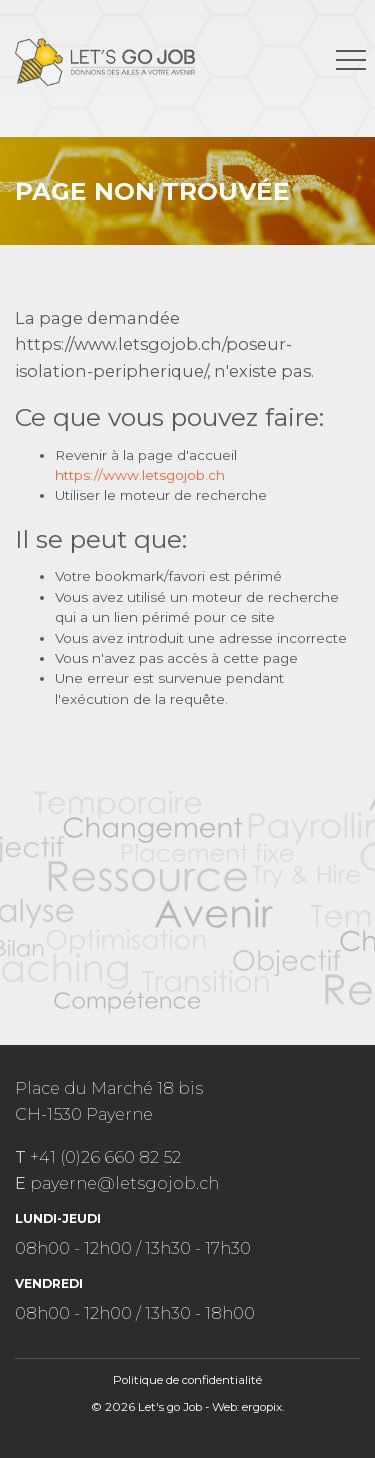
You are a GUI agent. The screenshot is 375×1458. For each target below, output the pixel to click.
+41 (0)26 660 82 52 (105, 1157)
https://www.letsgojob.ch (140, 475)
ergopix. (263, 1407)
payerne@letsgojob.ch (124, 1183)
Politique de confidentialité (187, 1380)
